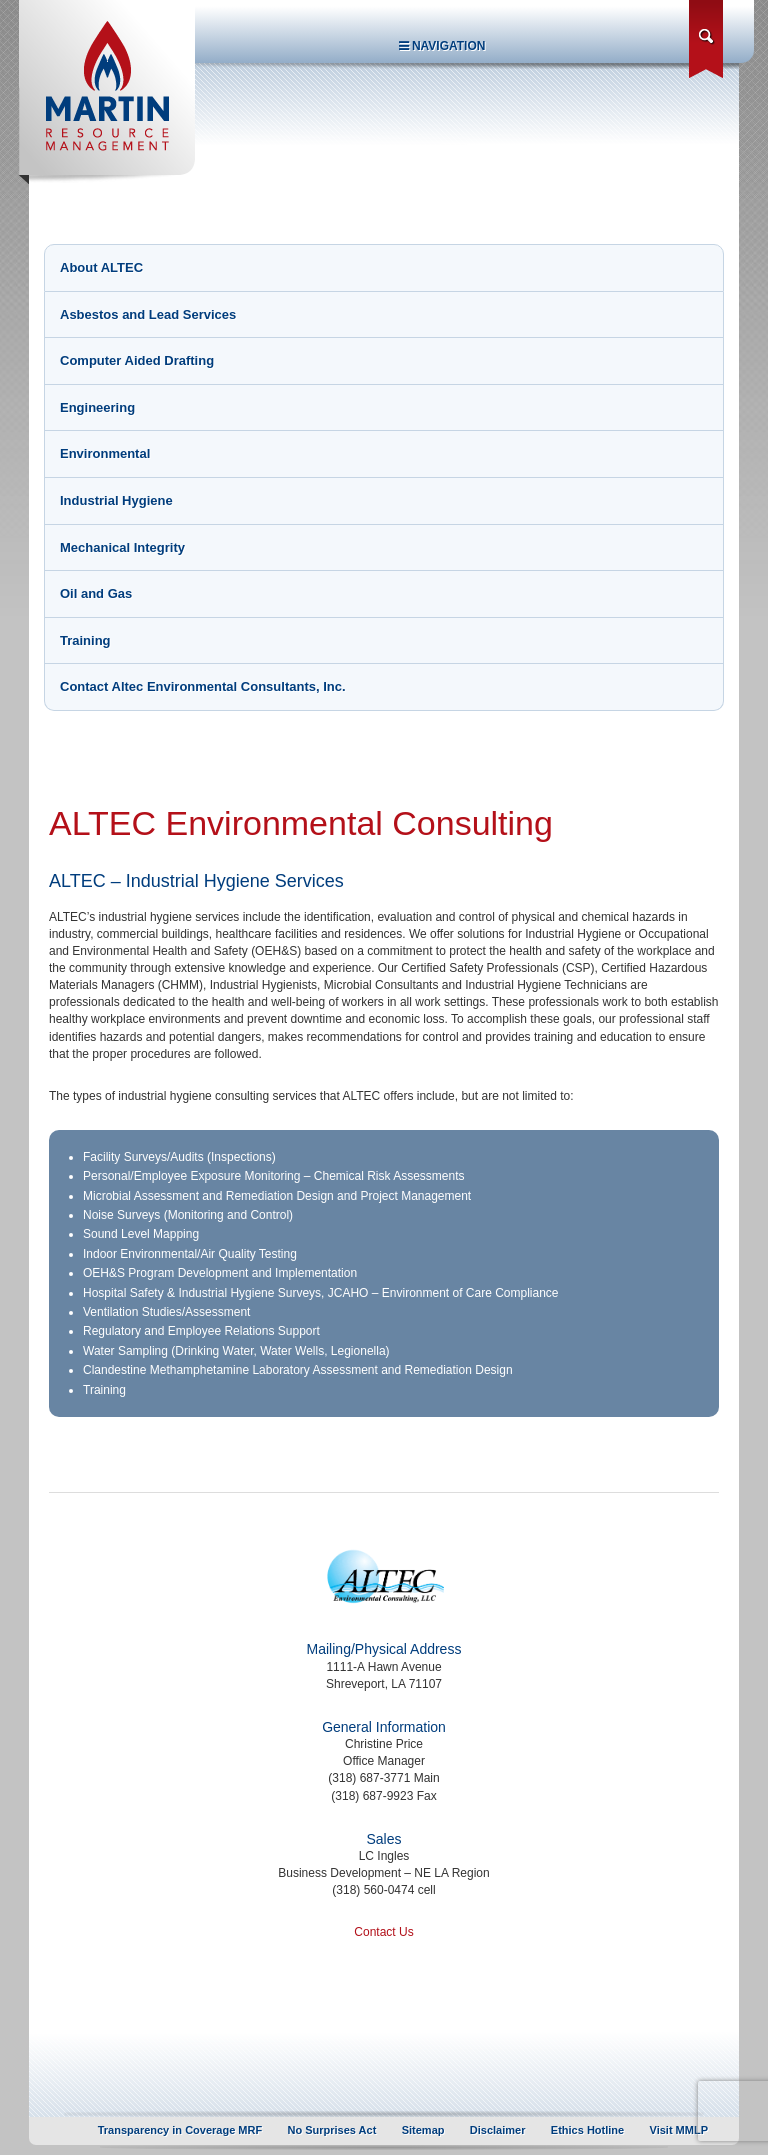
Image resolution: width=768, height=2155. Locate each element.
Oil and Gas (96, 593)
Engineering (97, 407)
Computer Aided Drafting (137, 360)
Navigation (442, 46)
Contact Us (383, 1932)
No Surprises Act (332, 2130)
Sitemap (423, 2130)
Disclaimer (498, 2130)
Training (85, 640)
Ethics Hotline (587, 2130)
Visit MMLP (679, 2130)
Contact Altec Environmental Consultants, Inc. (203, 686)
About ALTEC (101, 267)
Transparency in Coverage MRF (180, 2130)
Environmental (105, 453)
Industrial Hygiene (116, 500)
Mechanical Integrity (122, 547)
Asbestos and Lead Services (148, 314)
